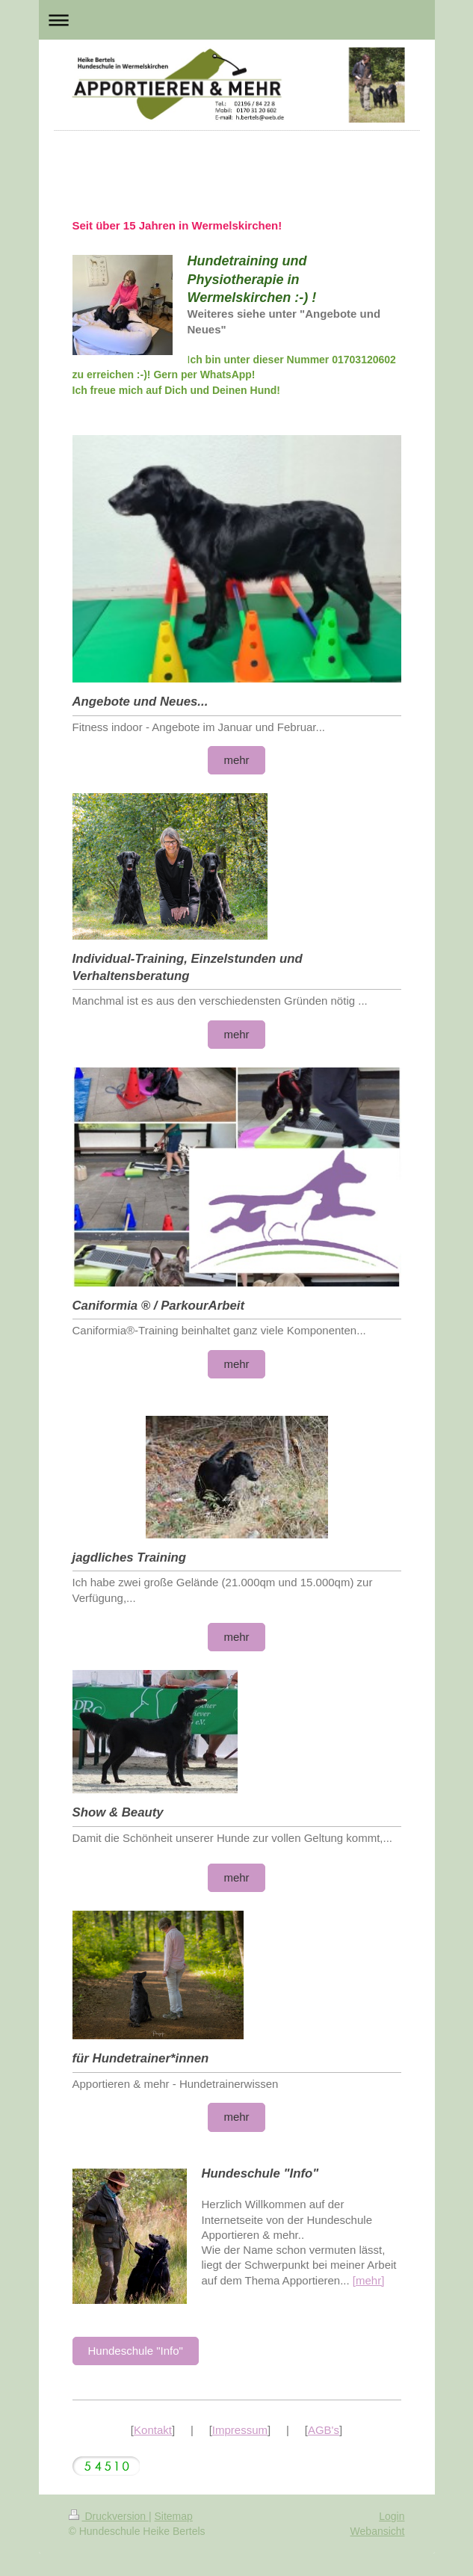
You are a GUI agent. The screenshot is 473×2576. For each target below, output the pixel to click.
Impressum (240, 2430)
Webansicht (377, 2531)
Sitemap (174, 2516)
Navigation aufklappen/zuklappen (237, 20)
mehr (236, 760)
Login (391, 2516)
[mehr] (369, 2280)
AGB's (323, 2430)
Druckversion (109, 2516)
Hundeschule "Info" (135, 2350)
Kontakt (153, 2430)
